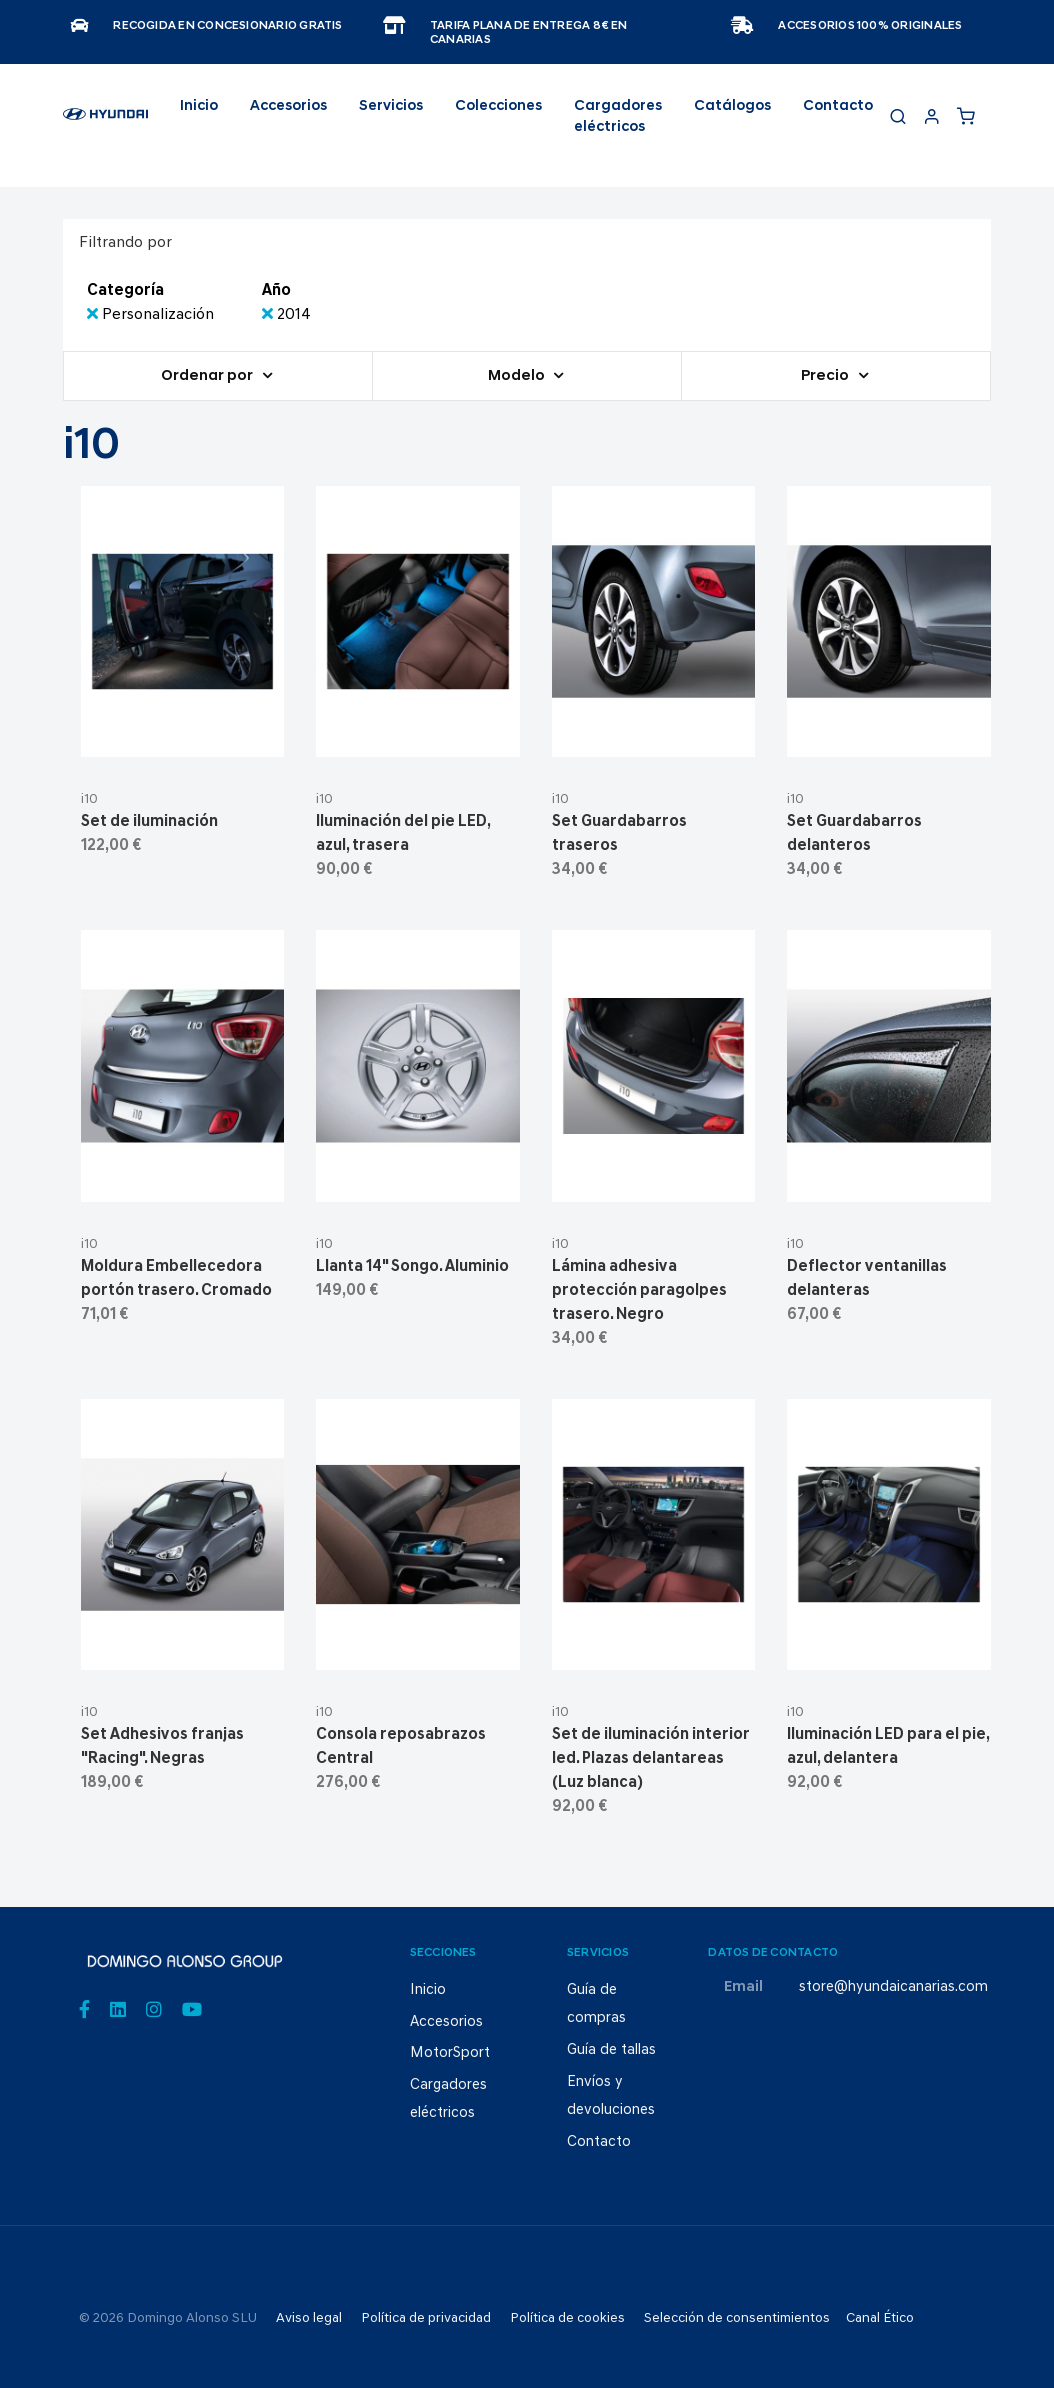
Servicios (391, 106)
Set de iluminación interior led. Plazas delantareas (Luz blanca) (651, 1759)
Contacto (838, 106)
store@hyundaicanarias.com (893, 1987)
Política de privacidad (426, 2318)
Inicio (199, 106)
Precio (826, 376)
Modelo (518, 376)
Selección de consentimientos (737, 2318)
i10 (89, 799)
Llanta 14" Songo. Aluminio (412, 1267)
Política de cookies (567, 2318)
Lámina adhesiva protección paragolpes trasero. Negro (639, 1291)
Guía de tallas (611, 2050)
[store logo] (105, 123)
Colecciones (498, 106)
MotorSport (450, 2053)
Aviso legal (309, 2318)
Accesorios (446, 2022)
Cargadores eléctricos (618, 117)
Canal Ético (880, 2318)
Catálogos (732, 106)
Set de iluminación (149, 822)
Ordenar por (208, 376)
